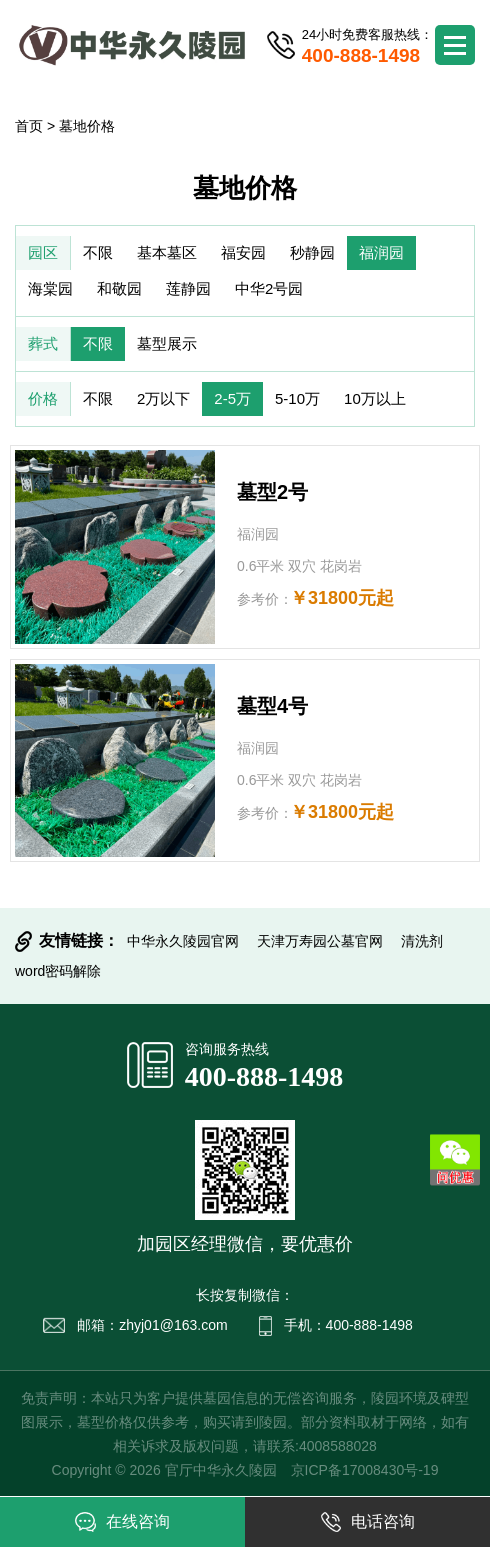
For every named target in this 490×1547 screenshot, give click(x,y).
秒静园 (312, 252)
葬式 (43, 343)
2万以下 (163, 398)
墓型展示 (167, 343)
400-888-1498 (264, 1076)
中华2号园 (269, 288)
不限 (98, 252)
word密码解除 (58, 971)
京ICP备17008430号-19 (365, 1470)
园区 (43, 252)
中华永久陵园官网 (183, 941)
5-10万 (297, 398)
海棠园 (50, 288)
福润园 (381, 252)
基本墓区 (167, 252)
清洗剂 (422, 941)
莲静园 (188, 288)
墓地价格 (87, 126)
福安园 (243, 252)
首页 (29, 126)
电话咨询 (368, 1522)
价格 (43, 398)
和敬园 (119, 288)
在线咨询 (122, 1522)
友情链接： (79, 940)
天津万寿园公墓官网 (320, 941)
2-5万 (232, 398)
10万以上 (375, 398)
